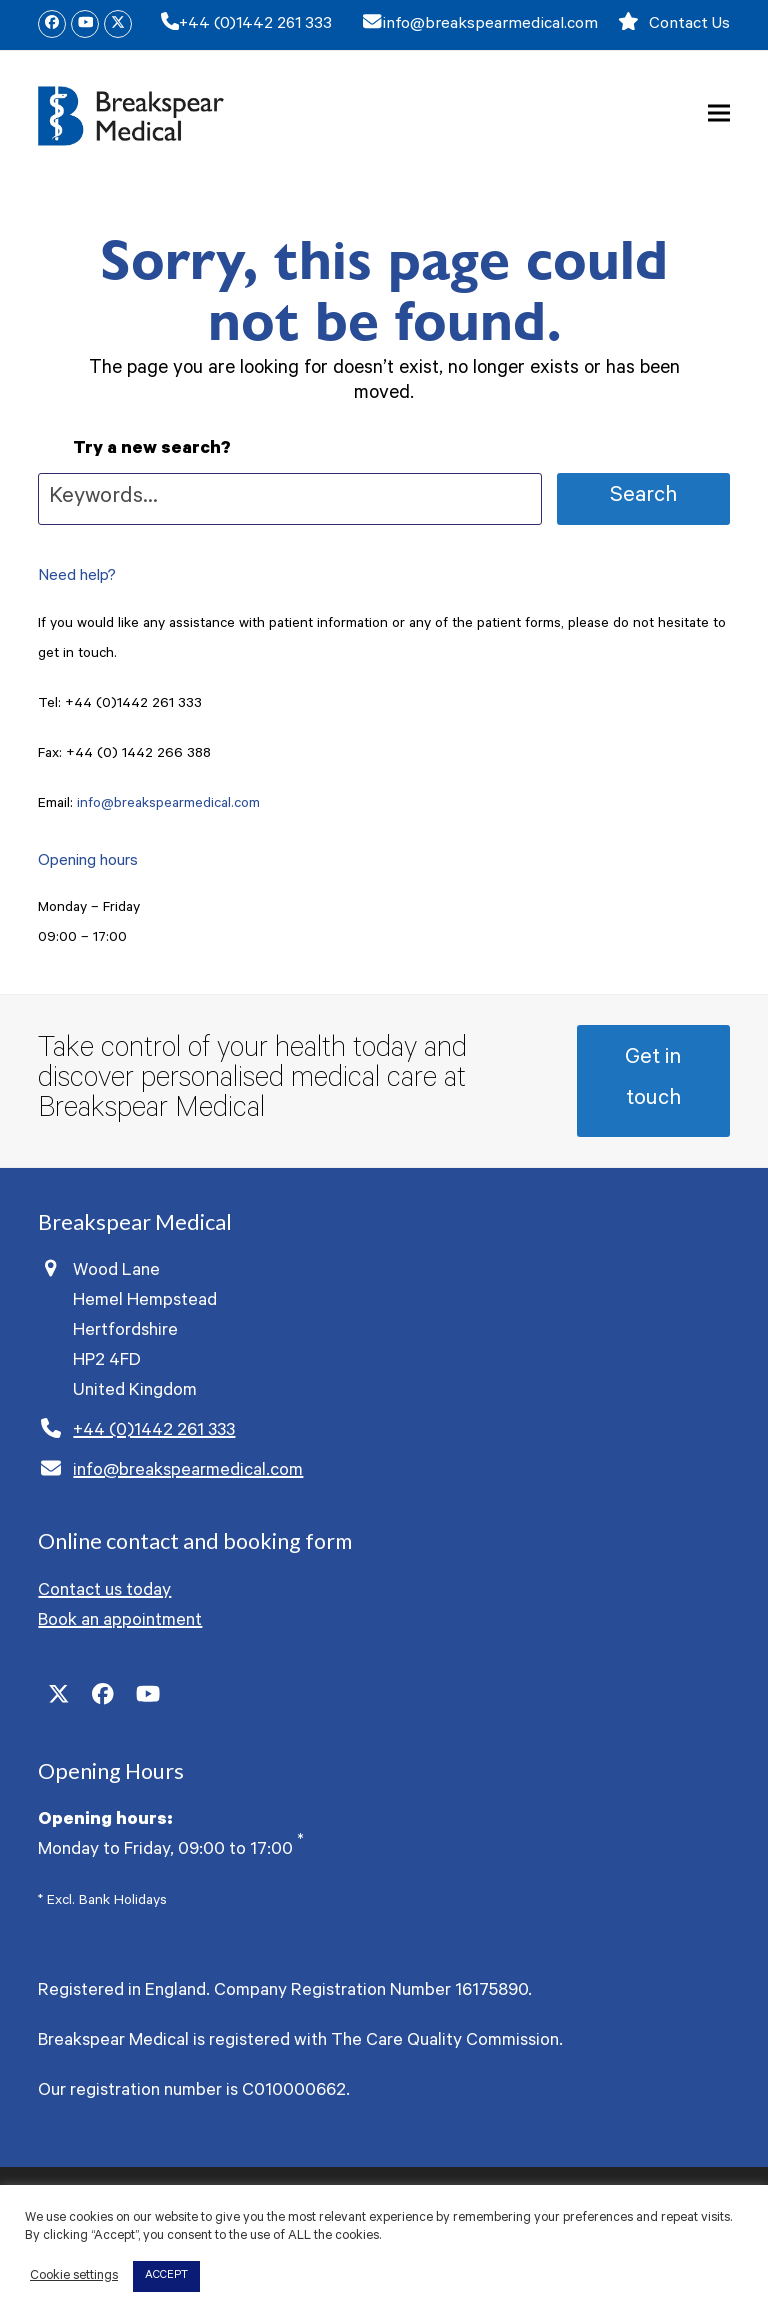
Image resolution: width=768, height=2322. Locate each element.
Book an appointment (120, 1622)
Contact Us (689, 25)
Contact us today (104, 1592)
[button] (719, 113)
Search (643, 497)
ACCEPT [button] (166, 2276)
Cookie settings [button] (74, 2276)
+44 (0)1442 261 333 (255, 25)
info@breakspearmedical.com (490, 25)
